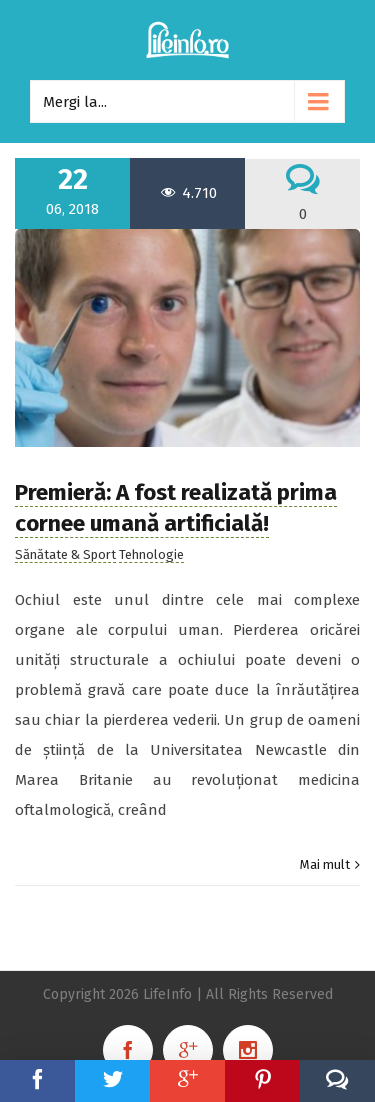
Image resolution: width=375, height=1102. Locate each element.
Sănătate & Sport (65, 554)
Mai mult (325, 864)
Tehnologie (151, 554)
